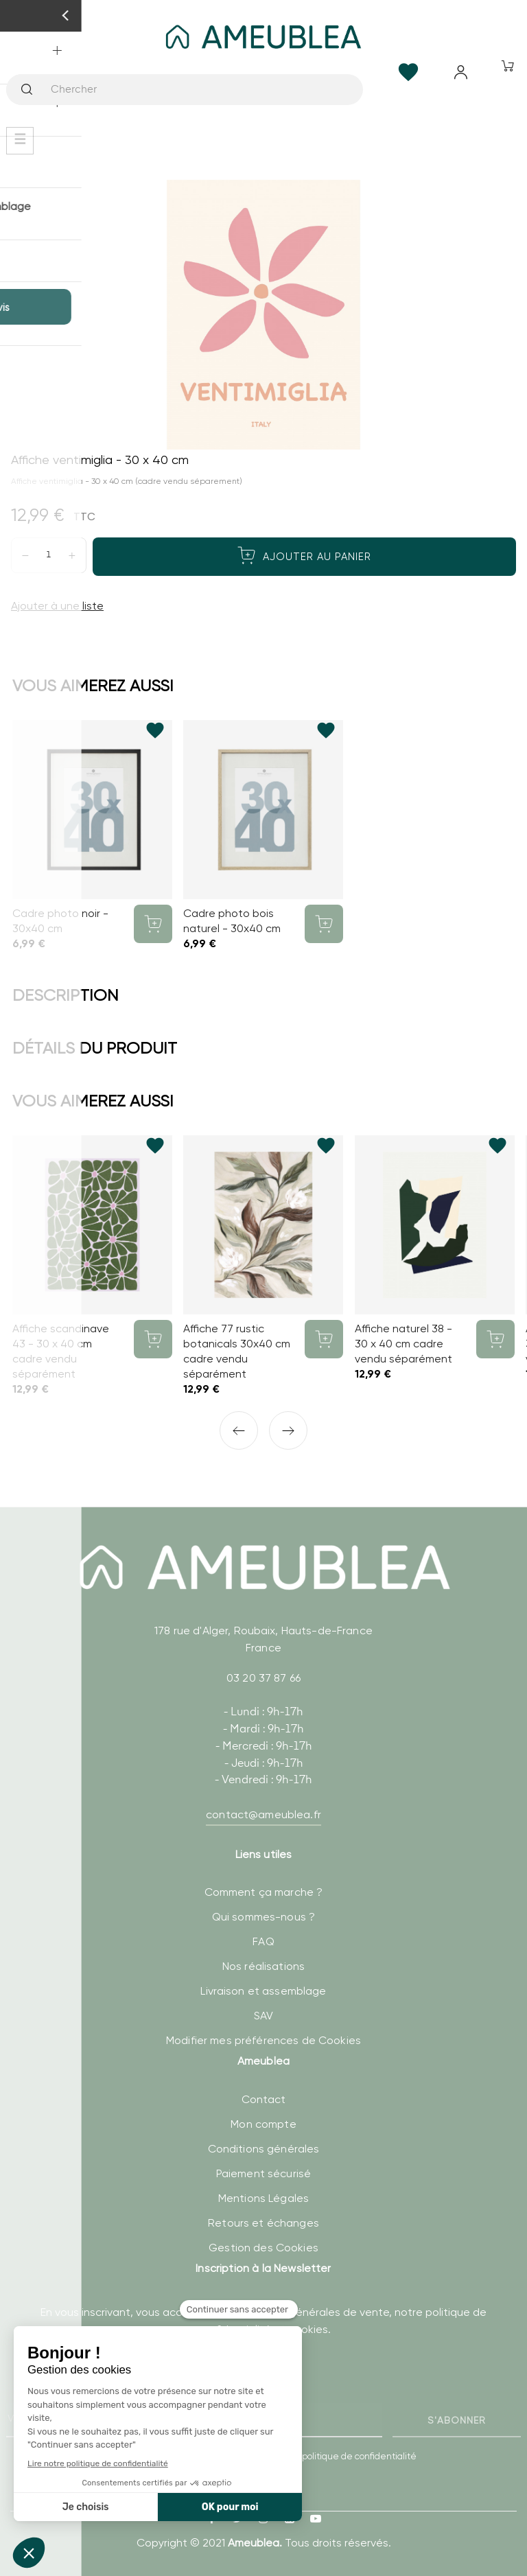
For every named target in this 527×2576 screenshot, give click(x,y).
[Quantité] (49, 555)
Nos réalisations (263, 1966)
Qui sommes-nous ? (263, 1916)
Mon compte (263, 2124)
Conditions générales (264, 2148)
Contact (264, 2099)
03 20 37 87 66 (263, 1677)
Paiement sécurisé (263, 2173)
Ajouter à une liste (57, 605)
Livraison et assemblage (263, 1990)
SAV (263, 2015)
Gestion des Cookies (263, 2247)
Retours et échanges (263, 2222)
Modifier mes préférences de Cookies (263, 2040)
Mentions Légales (263, 2198)
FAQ (263, 1941)
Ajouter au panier (304, 555)
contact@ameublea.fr (263, 1814)
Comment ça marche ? (263, 1892)
